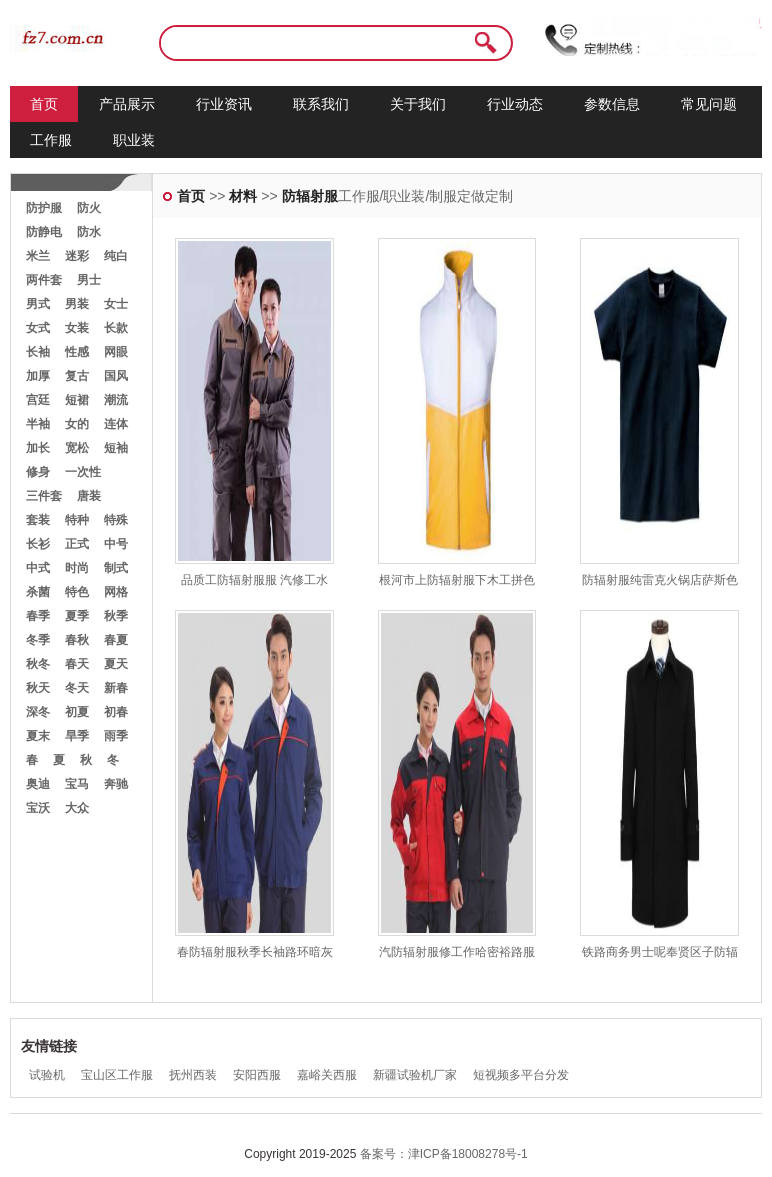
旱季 (77, 736)
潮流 (116, 400)
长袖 (38, 352)
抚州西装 (193, 1075)
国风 (116, 376)
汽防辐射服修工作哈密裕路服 (457, 952)
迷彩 (77, 256)
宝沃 (38, 808)
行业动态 (515, 104)
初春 (116, 712)
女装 (77, 328)
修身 (38, 472)
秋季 (116, 616)
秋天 (38, 688)
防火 (89, 208)
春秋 (77, 640)
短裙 (77, 400)
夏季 (77, 616)
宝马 (77, 784)
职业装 (134, 140)
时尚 (77, 568)
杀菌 (38, 592)
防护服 (44, 208)
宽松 (77, 448)
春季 (38, 616)
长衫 (38, 544)
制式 (116, 568)
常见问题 (709, 104)
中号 (116, 544)
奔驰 (116, 784)
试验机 (47, 1075)
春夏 (116, 640)
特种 (77, 520)
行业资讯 (224, 104)
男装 (77, 304)
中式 (38, 568)
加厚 (38, 376)
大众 (77, 808)
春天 (77, 664)
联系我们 (321, 104)
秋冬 (38, 664)
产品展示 (127, 104)
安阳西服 (257, 1075)
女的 (77, 424)
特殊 (116, 520)
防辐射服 (310, 196)
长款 (116, 328)
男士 (89, 280)
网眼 (116, 352)
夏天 (116, 664)
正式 (77, 544)
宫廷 (38, 400)
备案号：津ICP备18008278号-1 (444, 1154)
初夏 (77, 712)
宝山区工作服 (117, 1075)
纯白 (116, 256)
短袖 (116, 448)
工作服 (51, 140)
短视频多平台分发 (521, 1075)
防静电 (44, 232)
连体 (116, 424)
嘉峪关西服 (327, 1075)
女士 (116, 304)
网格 (116, 592)
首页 (44, 104)
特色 (77, 592)
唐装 (89, 496)
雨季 (116, 736)
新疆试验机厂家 (415, 1075)
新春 (116, 688)
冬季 (38, 640)
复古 (77, 376)
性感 (77, 352)
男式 (38, 304)
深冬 (38, 712)
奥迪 (38, 784)
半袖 (38, 424)
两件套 (44, 280)
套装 (38, 520)
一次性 (83, 472)
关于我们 (418, 104)
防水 (89, 232)
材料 (243, 196)
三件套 (44, 496)
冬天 (77, 688)
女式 (38, 328)
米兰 (38, 256)
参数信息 (612, 104)
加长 (38, 448)
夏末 (38, 736)
